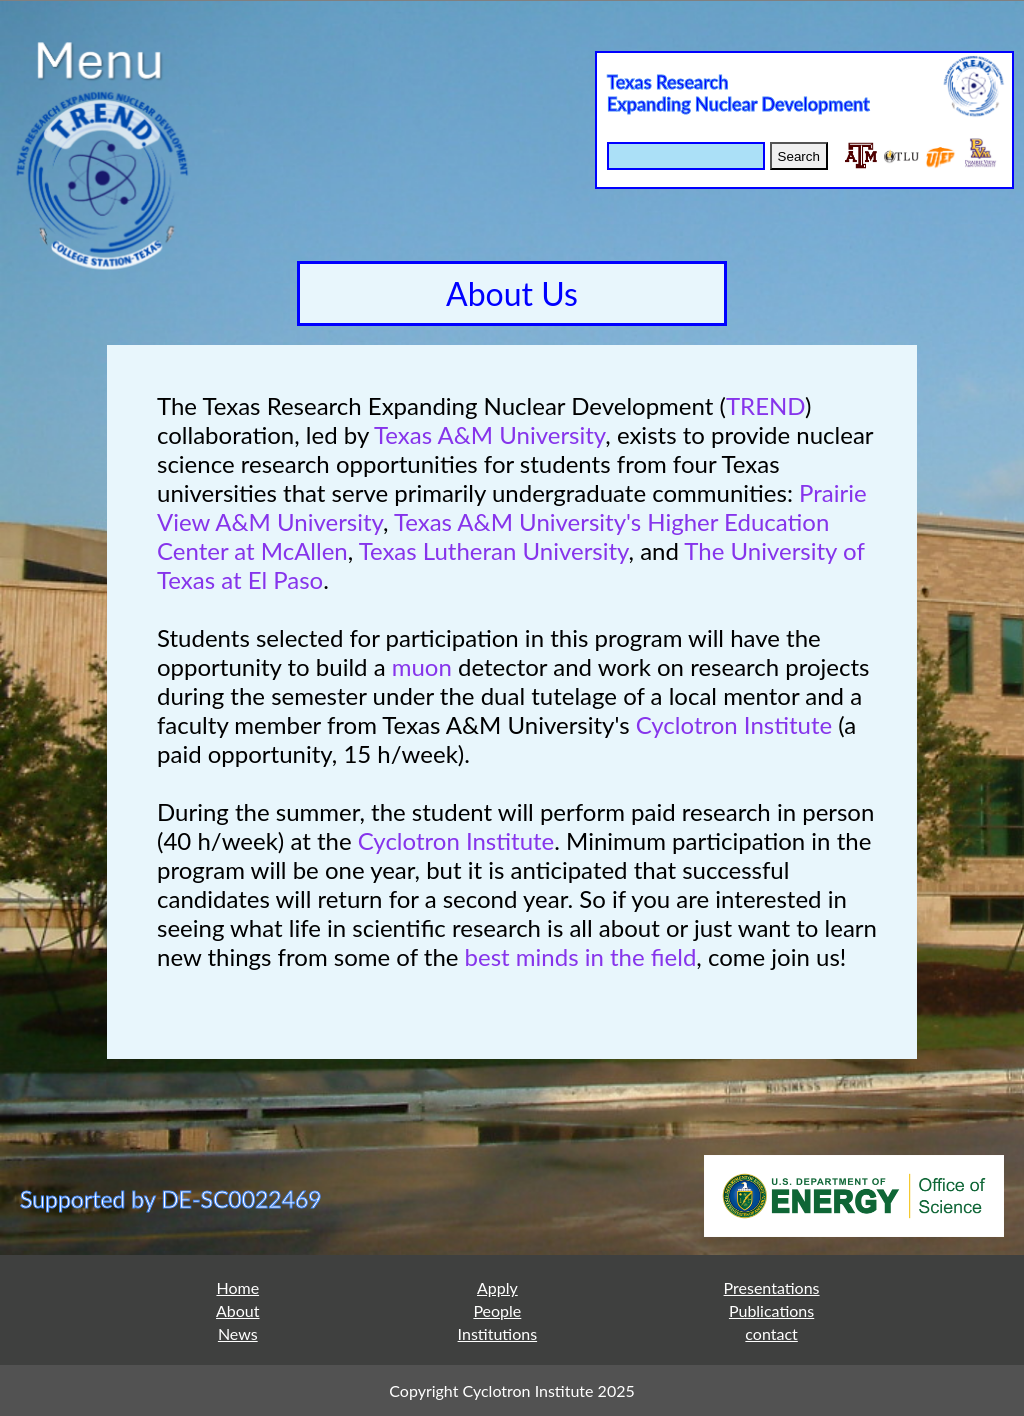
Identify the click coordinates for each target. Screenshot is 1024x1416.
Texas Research (667, 82)
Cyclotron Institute (734, 724)
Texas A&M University (489, 434)
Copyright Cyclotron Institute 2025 (511, 1390)
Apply (497, 1287)
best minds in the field (581, 956)
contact (771, 1333)
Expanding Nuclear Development (738, 104)
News (238, 1333)
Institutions (498, 1333)
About (238, 1310)
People (497, 1310)
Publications (771, 1310)
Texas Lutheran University (494, 550)
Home (237, 1287)
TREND (765, 405)
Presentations (772, 1287)
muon (422, 666)
